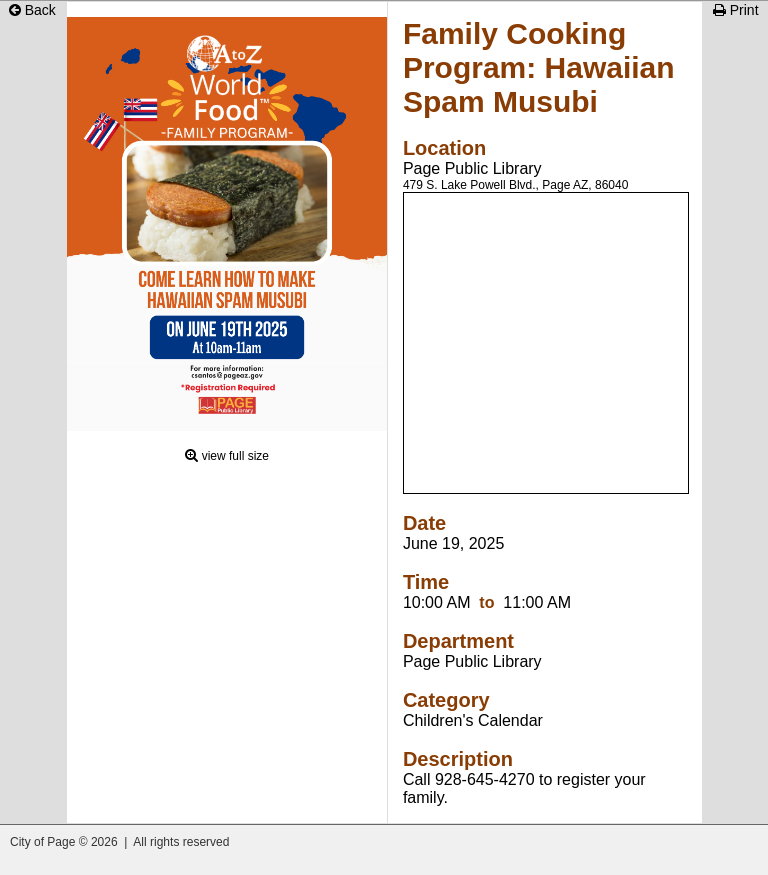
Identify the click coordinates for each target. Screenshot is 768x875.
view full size (235, 456)
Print (736, 10)
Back (32, 10)
